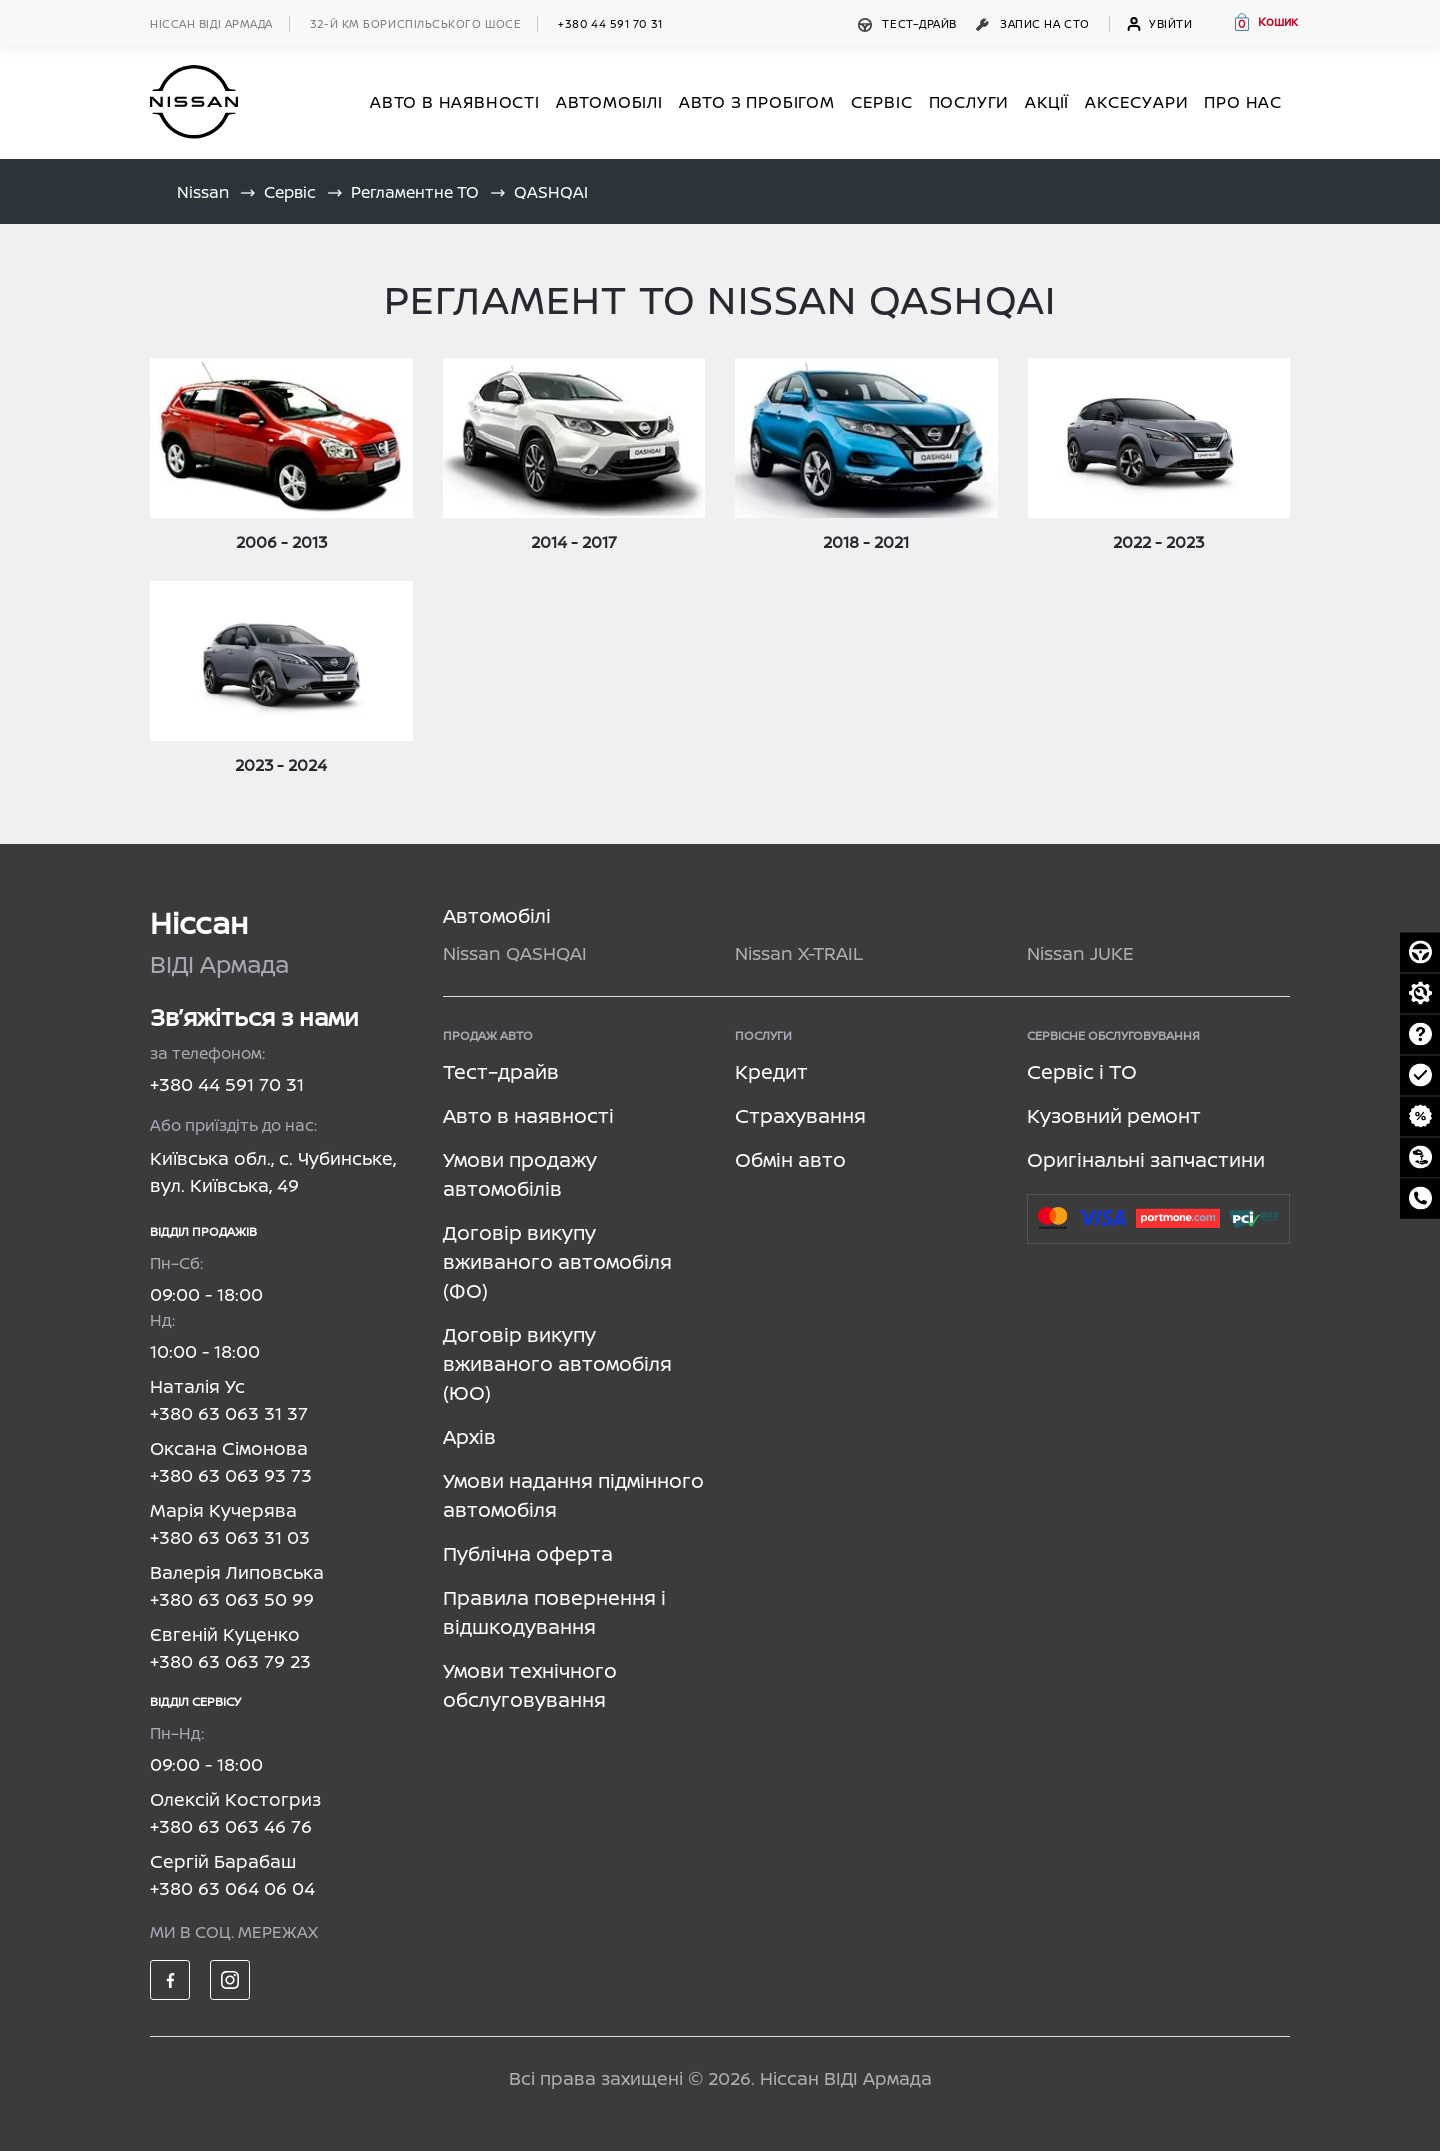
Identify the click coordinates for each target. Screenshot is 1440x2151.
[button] (1265, 22)
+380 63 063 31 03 (230, 1537)
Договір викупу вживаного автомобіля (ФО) (557, 1261)
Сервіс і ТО (1082, 1071)
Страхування (800, 1115)
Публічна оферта (528, 1553)
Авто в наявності (528, 1115)
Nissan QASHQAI (515, 953)
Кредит (771, 1071)
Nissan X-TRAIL (799, 953)
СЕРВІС (882, 102)
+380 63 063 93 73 (231, 1475)
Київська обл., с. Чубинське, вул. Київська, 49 (273, 1171)
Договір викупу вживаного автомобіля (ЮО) (557, 1363)
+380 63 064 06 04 (232, 1888)
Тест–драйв (909, 23)
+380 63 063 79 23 (230, 1661)
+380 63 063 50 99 (232, 1599)
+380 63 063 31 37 (229, 1413)
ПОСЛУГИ (969, 102)
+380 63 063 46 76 (231, 1826)
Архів (469, 1436)
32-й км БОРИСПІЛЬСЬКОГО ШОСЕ (415, 23)
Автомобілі (497, 915)
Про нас (1243, 102)
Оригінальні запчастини (1146, 1159)
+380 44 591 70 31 (610, 23)
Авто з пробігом (757, 102)
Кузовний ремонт (1114, 1115)
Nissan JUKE (1080, 953)
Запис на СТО (1034, 23)
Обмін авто (790, 1159)
